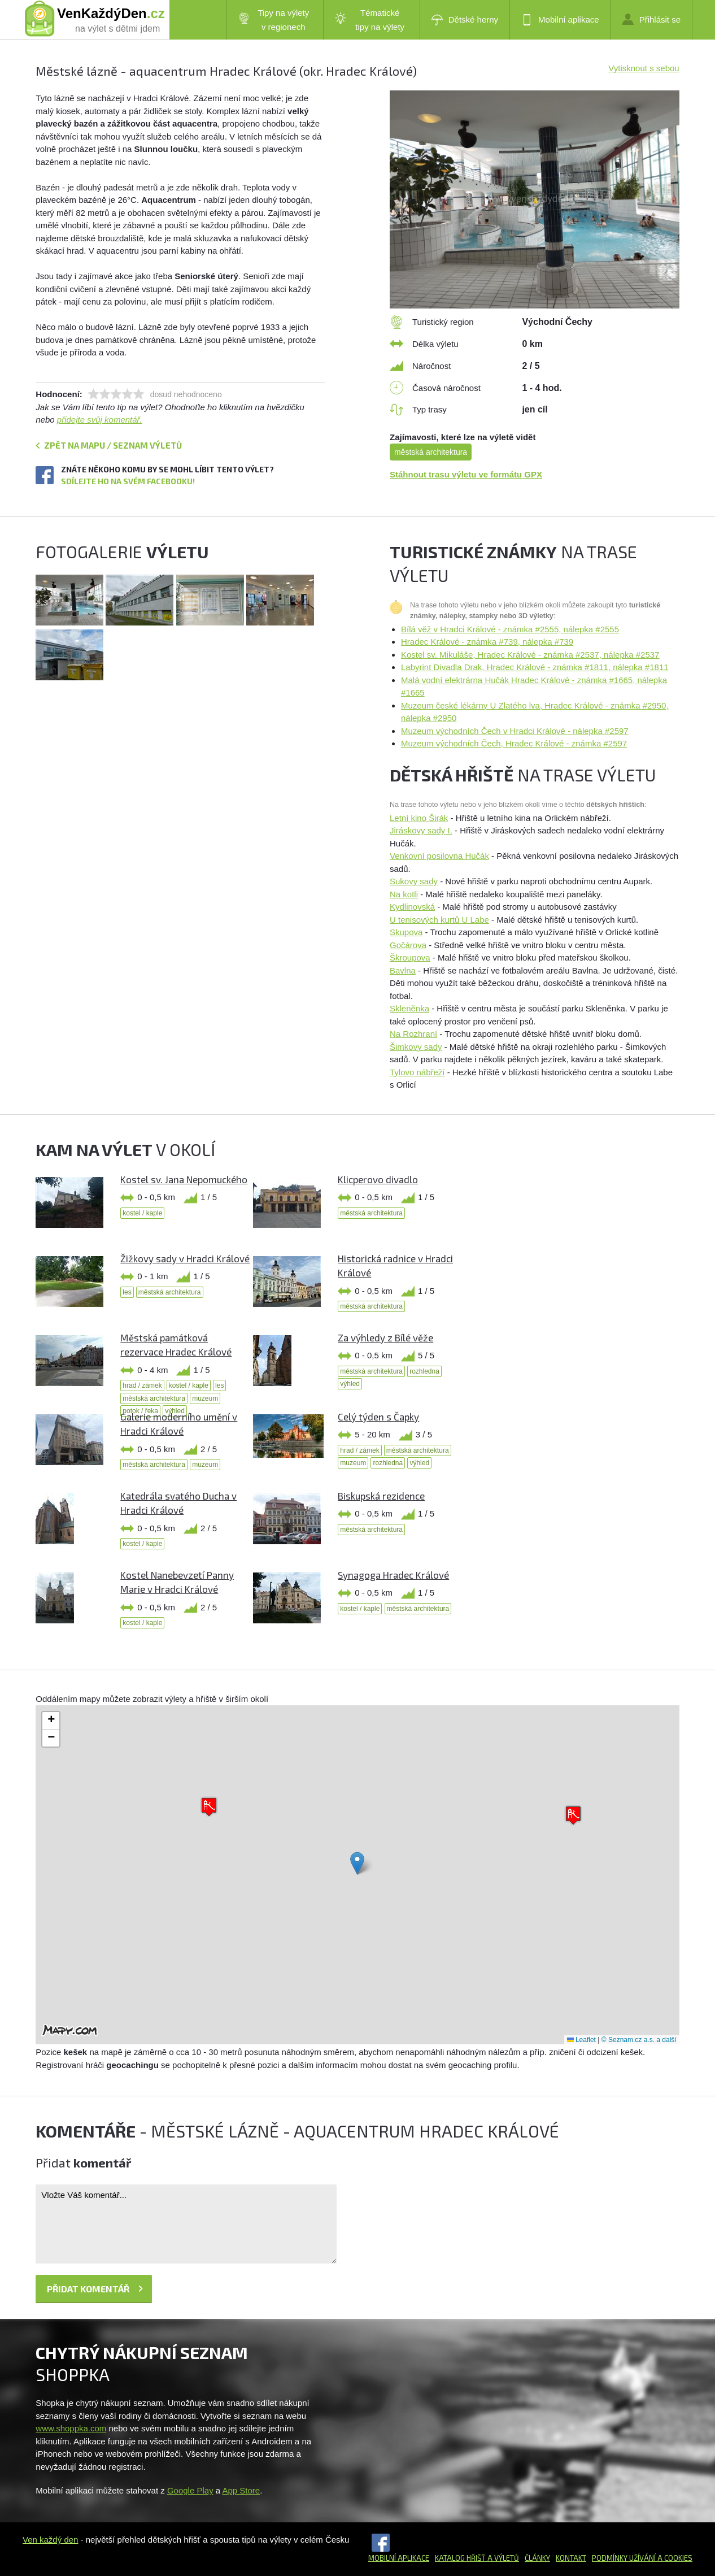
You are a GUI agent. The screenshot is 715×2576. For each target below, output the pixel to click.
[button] (357, 1863)
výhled (350, 1384)
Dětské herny (464, 19)
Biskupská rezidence (381, 1495)
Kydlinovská (412, 906)
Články (537, 2557)
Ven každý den (50, 2539)
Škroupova (410, 957)
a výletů (502, 2557)
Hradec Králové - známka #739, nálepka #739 (487, 641)
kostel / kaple (142, 1213)
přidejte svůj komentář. (99, 419)
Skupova (406, 932)
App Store (241, 2490)
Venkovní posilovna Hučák (439, 856)
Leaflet (581, 2040)
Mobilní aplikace (560, 19)
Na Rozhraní (413, 1034)
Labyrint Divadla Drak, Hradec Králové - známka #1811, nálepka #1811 (535, 667)
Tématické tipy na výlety (369, 20)
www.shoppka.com (71, 2428)
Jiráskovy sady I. (421, 830)
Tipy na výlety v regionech (273, 20)
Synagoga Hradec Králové (393, 1574)
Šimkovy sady (416, 1047)
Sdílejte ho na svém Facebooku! (128, 481)
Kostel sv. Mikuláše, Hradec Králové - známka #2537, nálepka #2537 (530, 654)
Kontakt (571, 2557)
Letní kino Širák (419, 818)
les (127, 1292)
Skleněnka (409, 1008)
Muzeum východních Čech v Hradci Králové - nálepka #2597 (515, 731)
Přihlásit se (651, 19)
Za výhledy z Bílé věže (385, 1337)
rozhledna (424, 1371)
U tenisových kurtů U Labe (439, 919)
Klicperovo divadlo (378, 1179)
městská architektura (430, 452)
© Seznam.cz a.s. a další (639, 2040)
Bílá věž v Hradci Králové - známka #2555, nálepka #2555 (510, 629)
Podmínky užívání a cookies (642, 2557)
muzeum (205, 1398)
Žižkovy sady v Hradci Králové (185, 1258)
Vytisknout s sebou (643, 68)
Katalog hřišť (460, 2557)
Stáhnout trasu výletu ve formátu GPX (466, 474)
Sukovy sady (414, 881)
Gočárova (408, 945)
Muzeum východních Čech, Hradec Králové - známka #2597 (514, 743)
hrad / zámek (142, 1385)
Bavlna (403, 970)
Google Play (190, 2490)
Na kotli (404, 894)
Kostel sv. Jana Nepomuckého (183, 1179)
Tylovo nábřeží (417, 1072)
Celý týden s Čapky (378, 1416)
